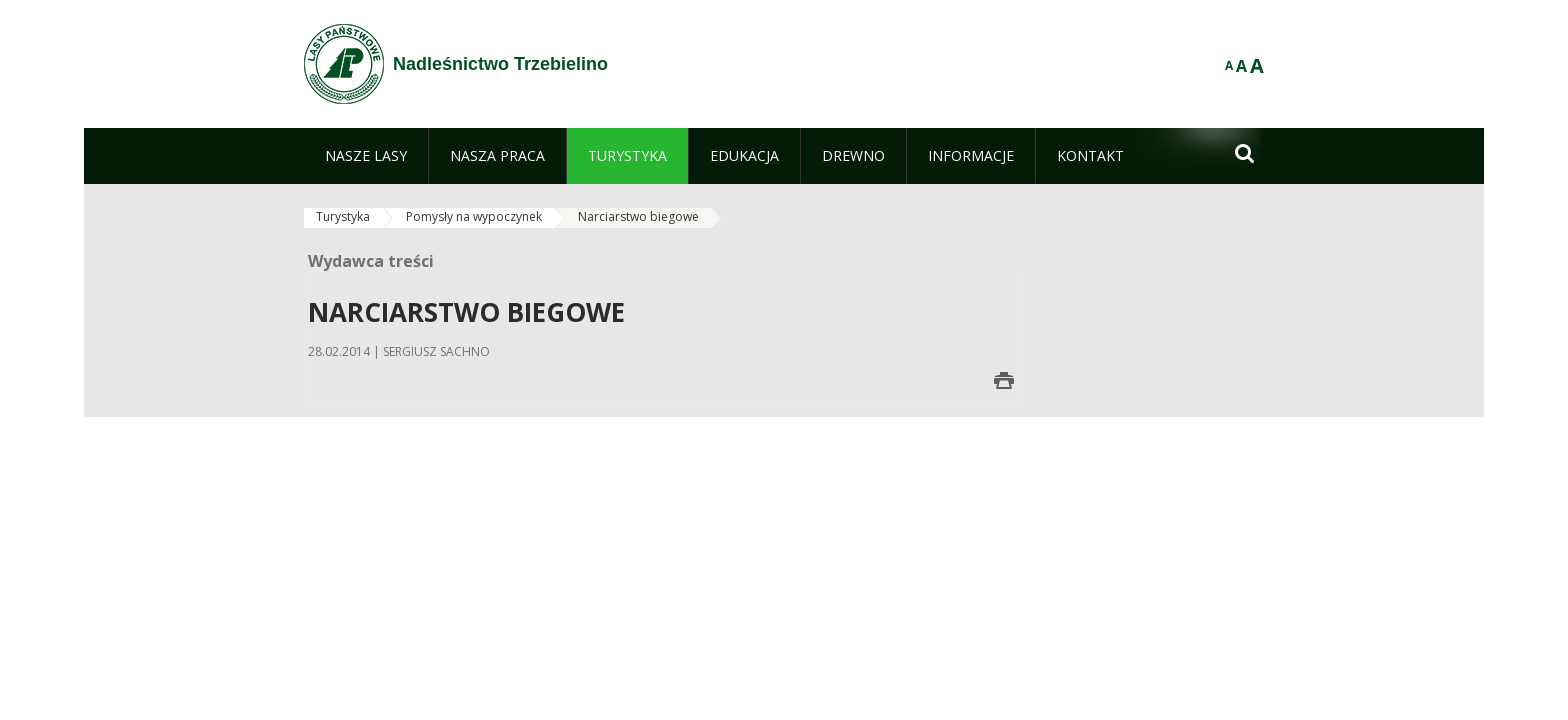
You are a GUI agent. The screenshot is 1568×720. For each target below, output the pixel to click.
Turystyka (343, 216)
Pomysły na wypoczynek (474, 216)
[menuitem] (366, 156)
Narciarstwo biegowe (638, 216)
